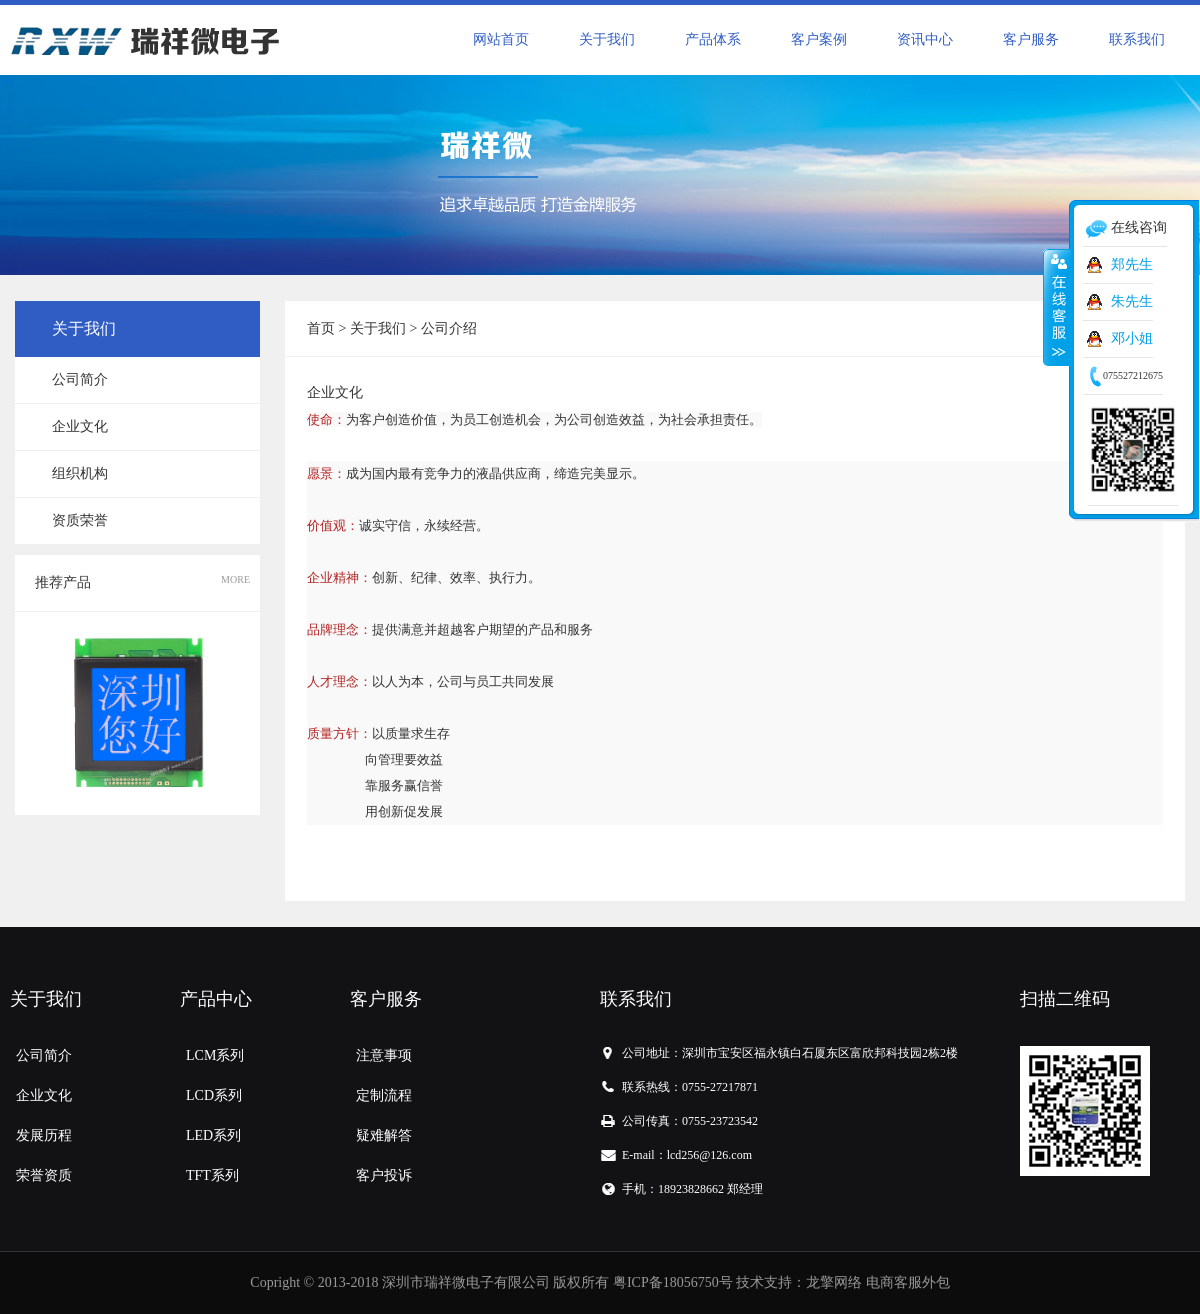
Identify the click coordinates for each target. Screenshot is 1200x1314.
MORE (235, 579)
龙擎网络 (834, 1282)
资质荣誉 (80, 520)
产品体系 (713, 39)
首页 (321, 328)
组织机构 (80, 473)
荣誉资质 (44, 1175)
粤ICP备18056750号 (673, 1282)
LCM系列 (215, 1055)
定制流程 (384, 1095)
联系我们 (1137, 39)
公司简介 (80, 379)
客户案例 (819, 39)
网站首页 (501, 39)
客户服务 (1031, 39)
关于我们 (607, 39)
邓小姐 (1132, 338)
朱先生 (1132, 301)
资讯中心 (925, 39)
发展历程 (44, 1135)
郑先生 (1132, 264)
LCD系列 (214, 1095)
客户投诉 (384, 1175)
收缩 (1057, 307)
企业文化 (80, 426)
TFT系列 (212, 1175)
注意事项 (384, 1055)
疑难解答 (384, 1135)
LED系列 (213, 1135)
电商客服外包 (908, 1282)
